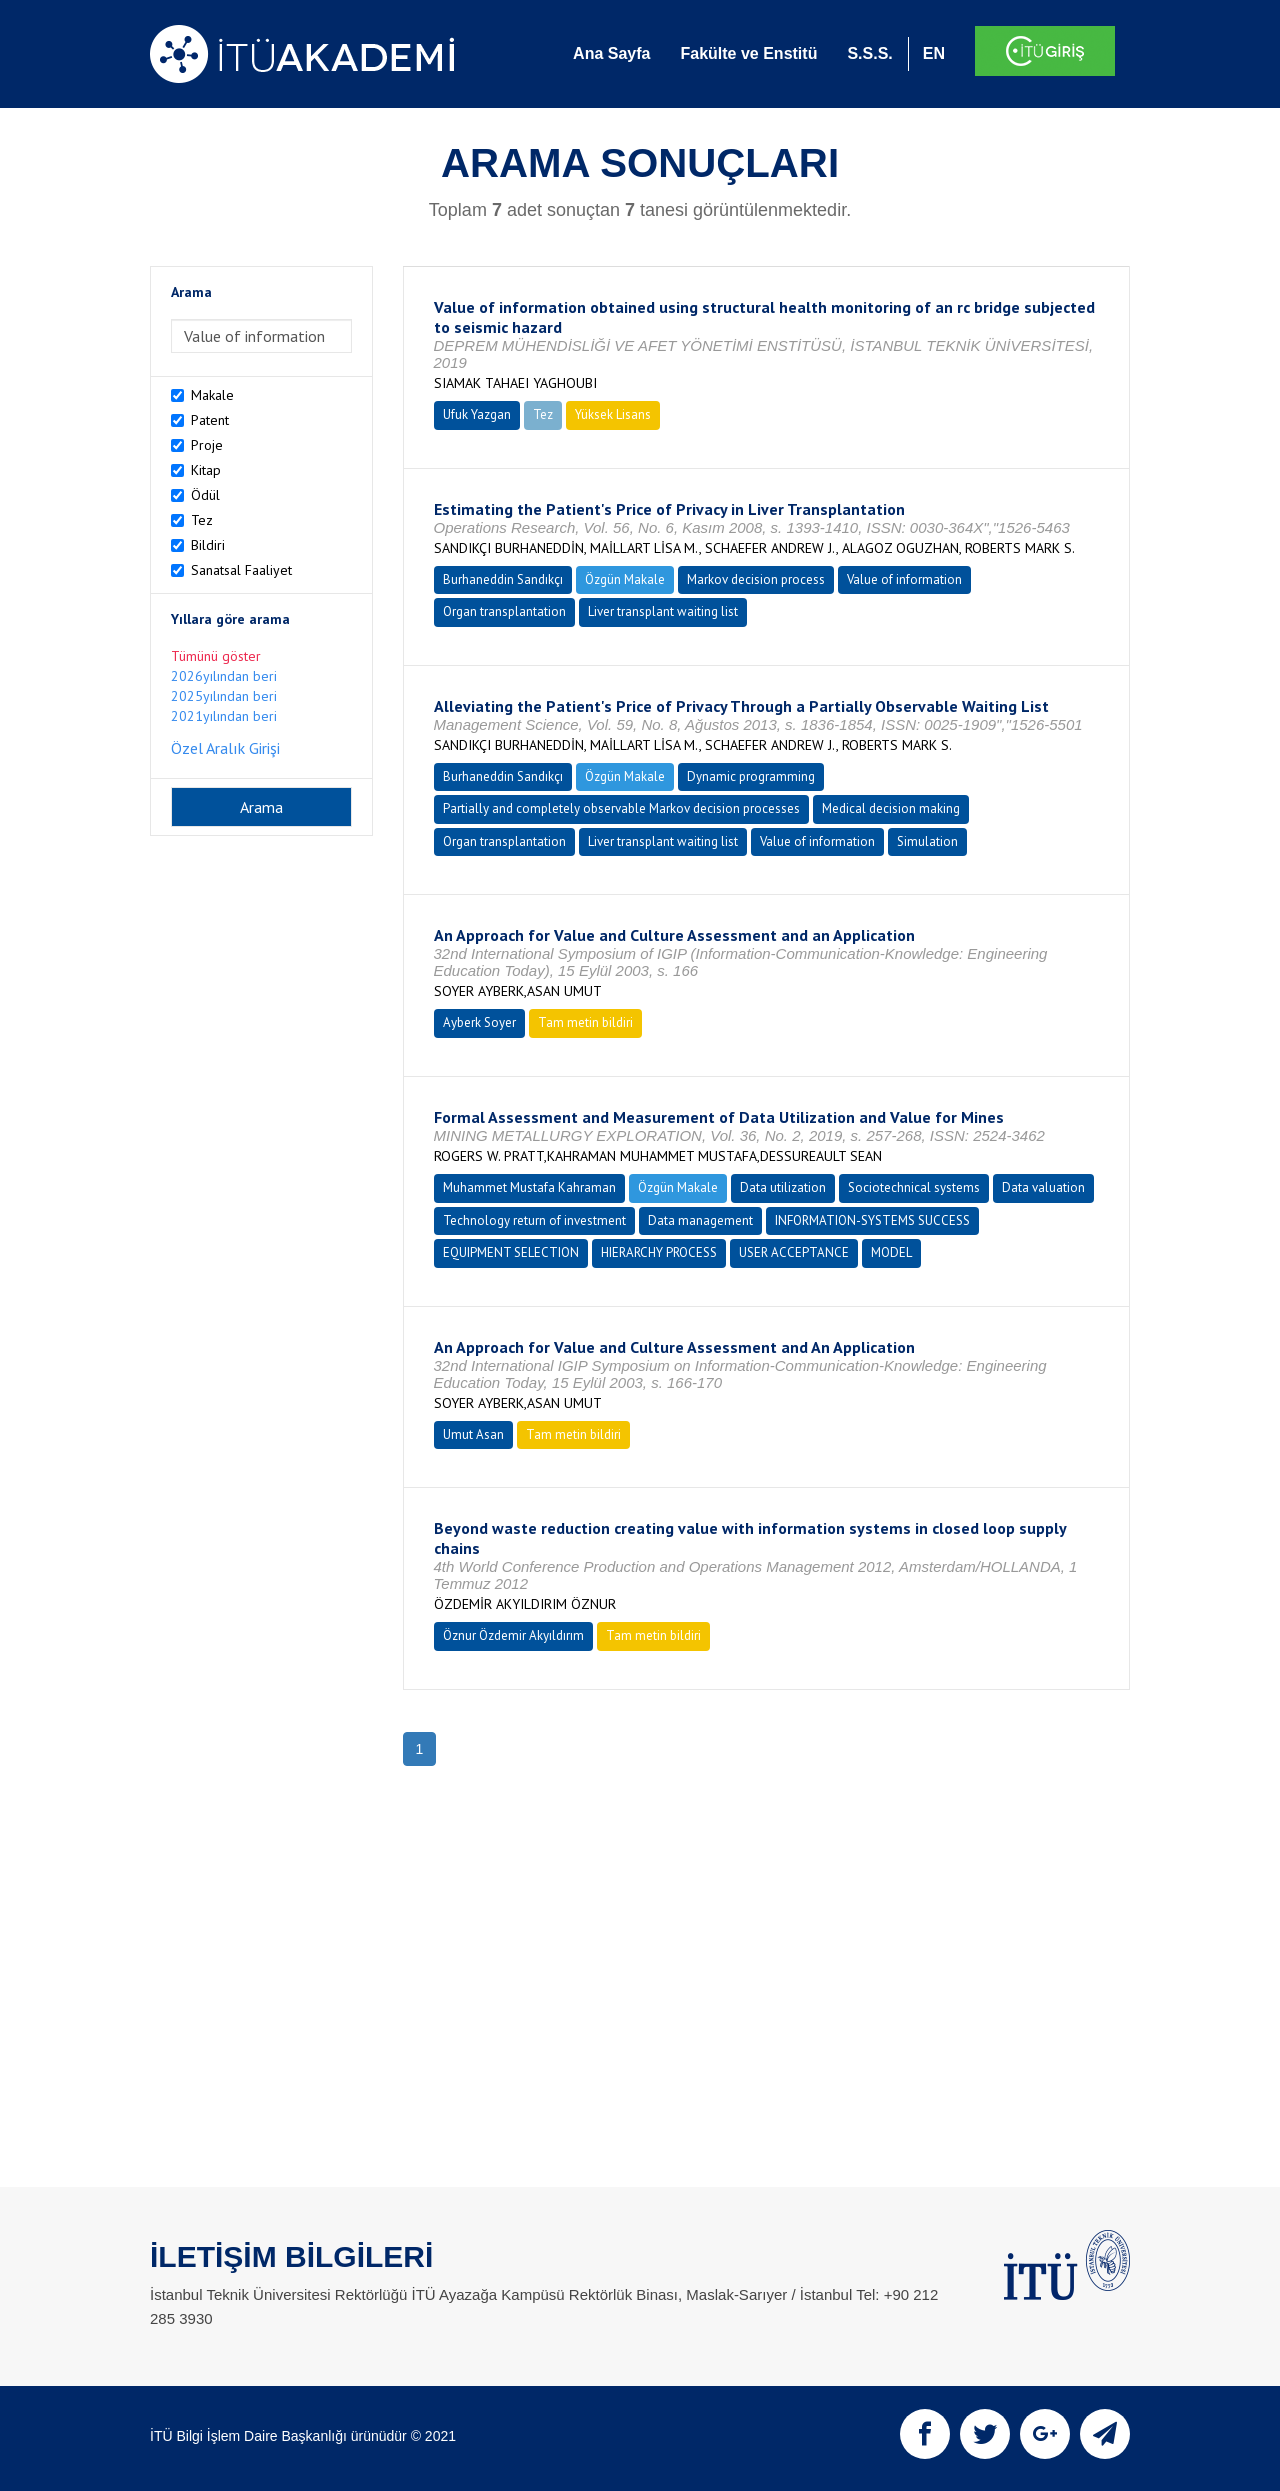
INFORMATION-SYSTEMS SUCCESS (872, 1220)
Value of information (904, 579)
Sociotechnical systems (914, 1187)
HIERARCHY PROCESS (659, 1252)
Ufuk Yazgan (477, 414)
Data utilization (783, 1187)
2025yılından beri (224, 696)
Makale (212, 395)
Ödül (205, 495)
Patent (210, 420)
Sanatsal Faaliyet (241, 570)
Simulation (927, 841)
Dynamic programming (751, 776)
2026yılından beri (224, 676)
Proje (207, 445)
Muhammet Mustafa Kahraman (529, 1187)
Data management (700, 1220)
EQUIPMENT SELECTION (511, 1252)
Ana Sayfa (611, 53)
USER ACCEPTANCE (794, 1252)
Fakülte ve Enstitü (748, 53)
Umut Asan (473, 1434)
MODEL (891, 1252)
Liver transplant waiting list (663, 611)
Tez (202, 520)
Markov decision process (756, 579)
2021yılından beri (224, 716)
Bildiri (208, 545)
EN (934, 53)
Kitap (206, 470)
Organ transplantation (504, 611)
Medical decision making (891, 808)
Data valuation (1043, 1187)
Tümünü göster (216, 656)
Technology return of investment (534, 1220)
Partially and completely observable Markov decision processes (621, 808)
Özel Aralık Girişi (225, 748)
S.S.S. (869, 53)
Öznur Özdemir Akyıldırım (513, 1635)
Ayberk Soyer (479, 1022)
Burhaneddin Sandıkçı (503, 579)
